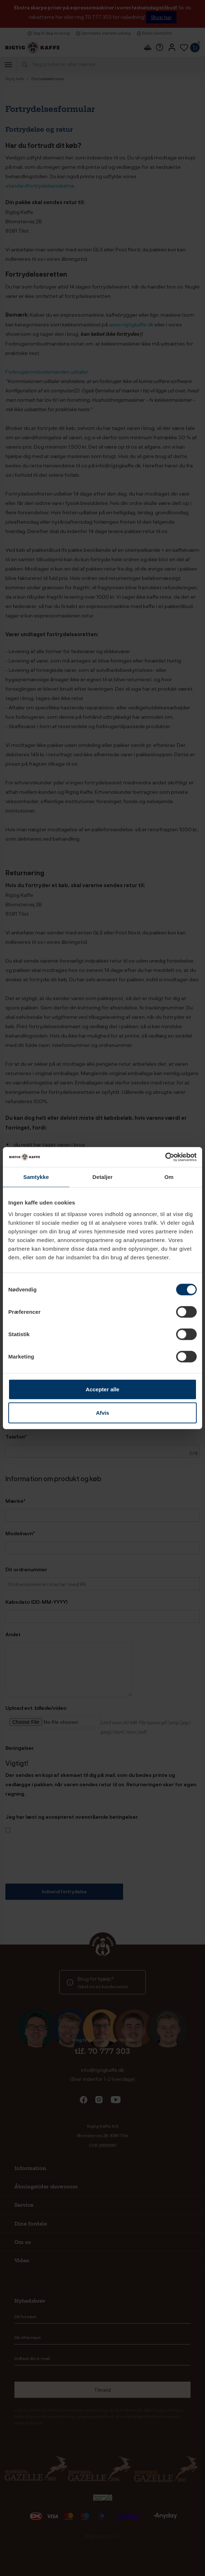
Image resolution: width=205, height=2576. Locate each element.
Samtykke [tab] (36, 1177)
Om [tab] (168, 1177)
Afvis (102, 1413)
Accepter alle (102, 1389)
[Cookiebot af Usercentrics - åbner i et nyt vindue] (165, 1157)
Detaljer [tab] (102, 1177)
